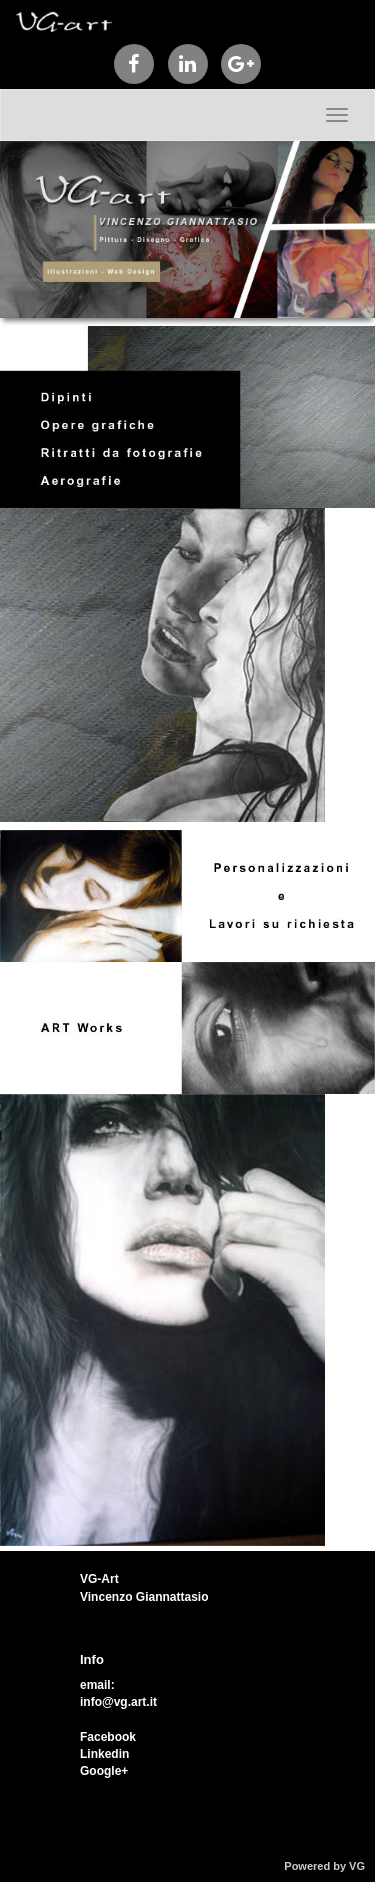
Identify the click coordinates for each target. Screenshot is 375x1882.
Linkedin (104, 1754)
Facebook (108, 1737)
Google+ (104, 1771)
